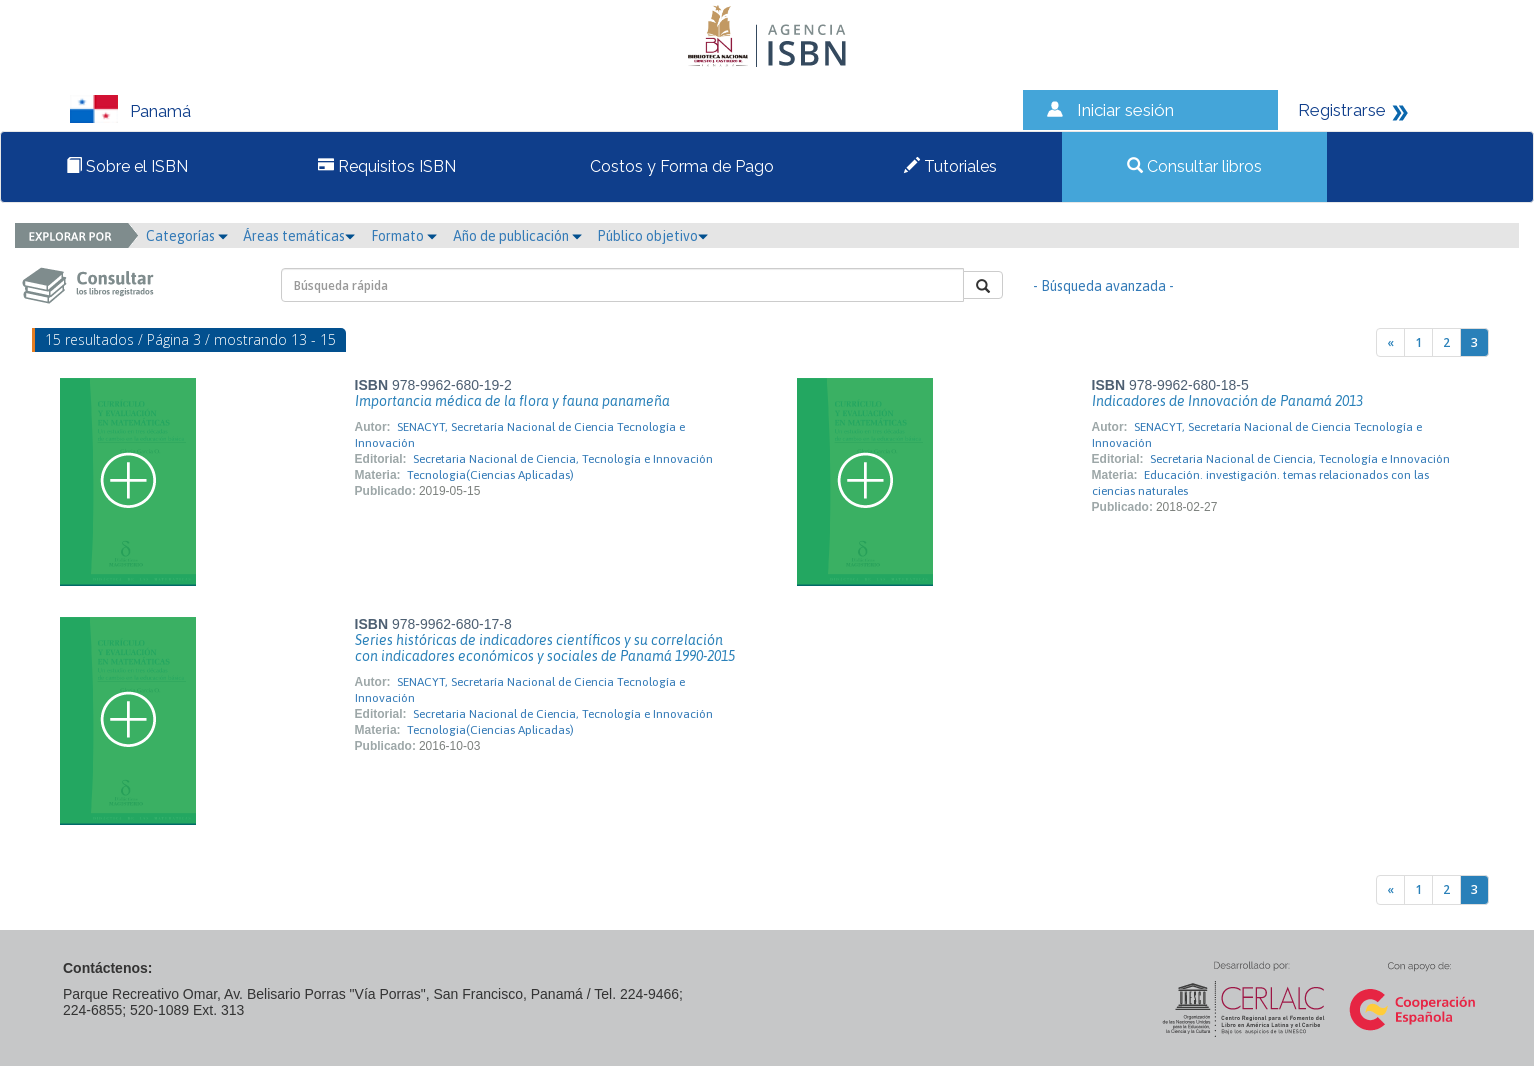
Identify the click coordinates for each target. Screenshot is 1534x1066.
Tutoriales (950, 166)
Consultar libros (1194, 166)
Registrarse (1342, 110)
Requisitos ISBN (387, 166)
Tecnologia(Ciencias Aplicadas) (490, 475)
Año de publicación (517, 236)
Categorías (187, 236)
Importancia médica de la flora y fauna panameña (512, 401)
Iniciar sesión (1125, 110)
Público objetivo (652, 236)
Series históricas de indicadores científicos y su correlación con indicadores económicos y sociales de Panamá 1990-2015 (545, 648)
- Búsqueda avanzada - (1103, 286)
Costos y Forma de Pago (680, 166)
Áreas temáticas (299, 236)
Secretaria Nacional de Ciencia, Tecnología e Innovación (563, 459)
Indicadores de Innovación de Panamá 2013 (1227, 401)
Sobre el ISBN (127, 166)
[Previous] (1390, 342)
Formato (404, 236)
